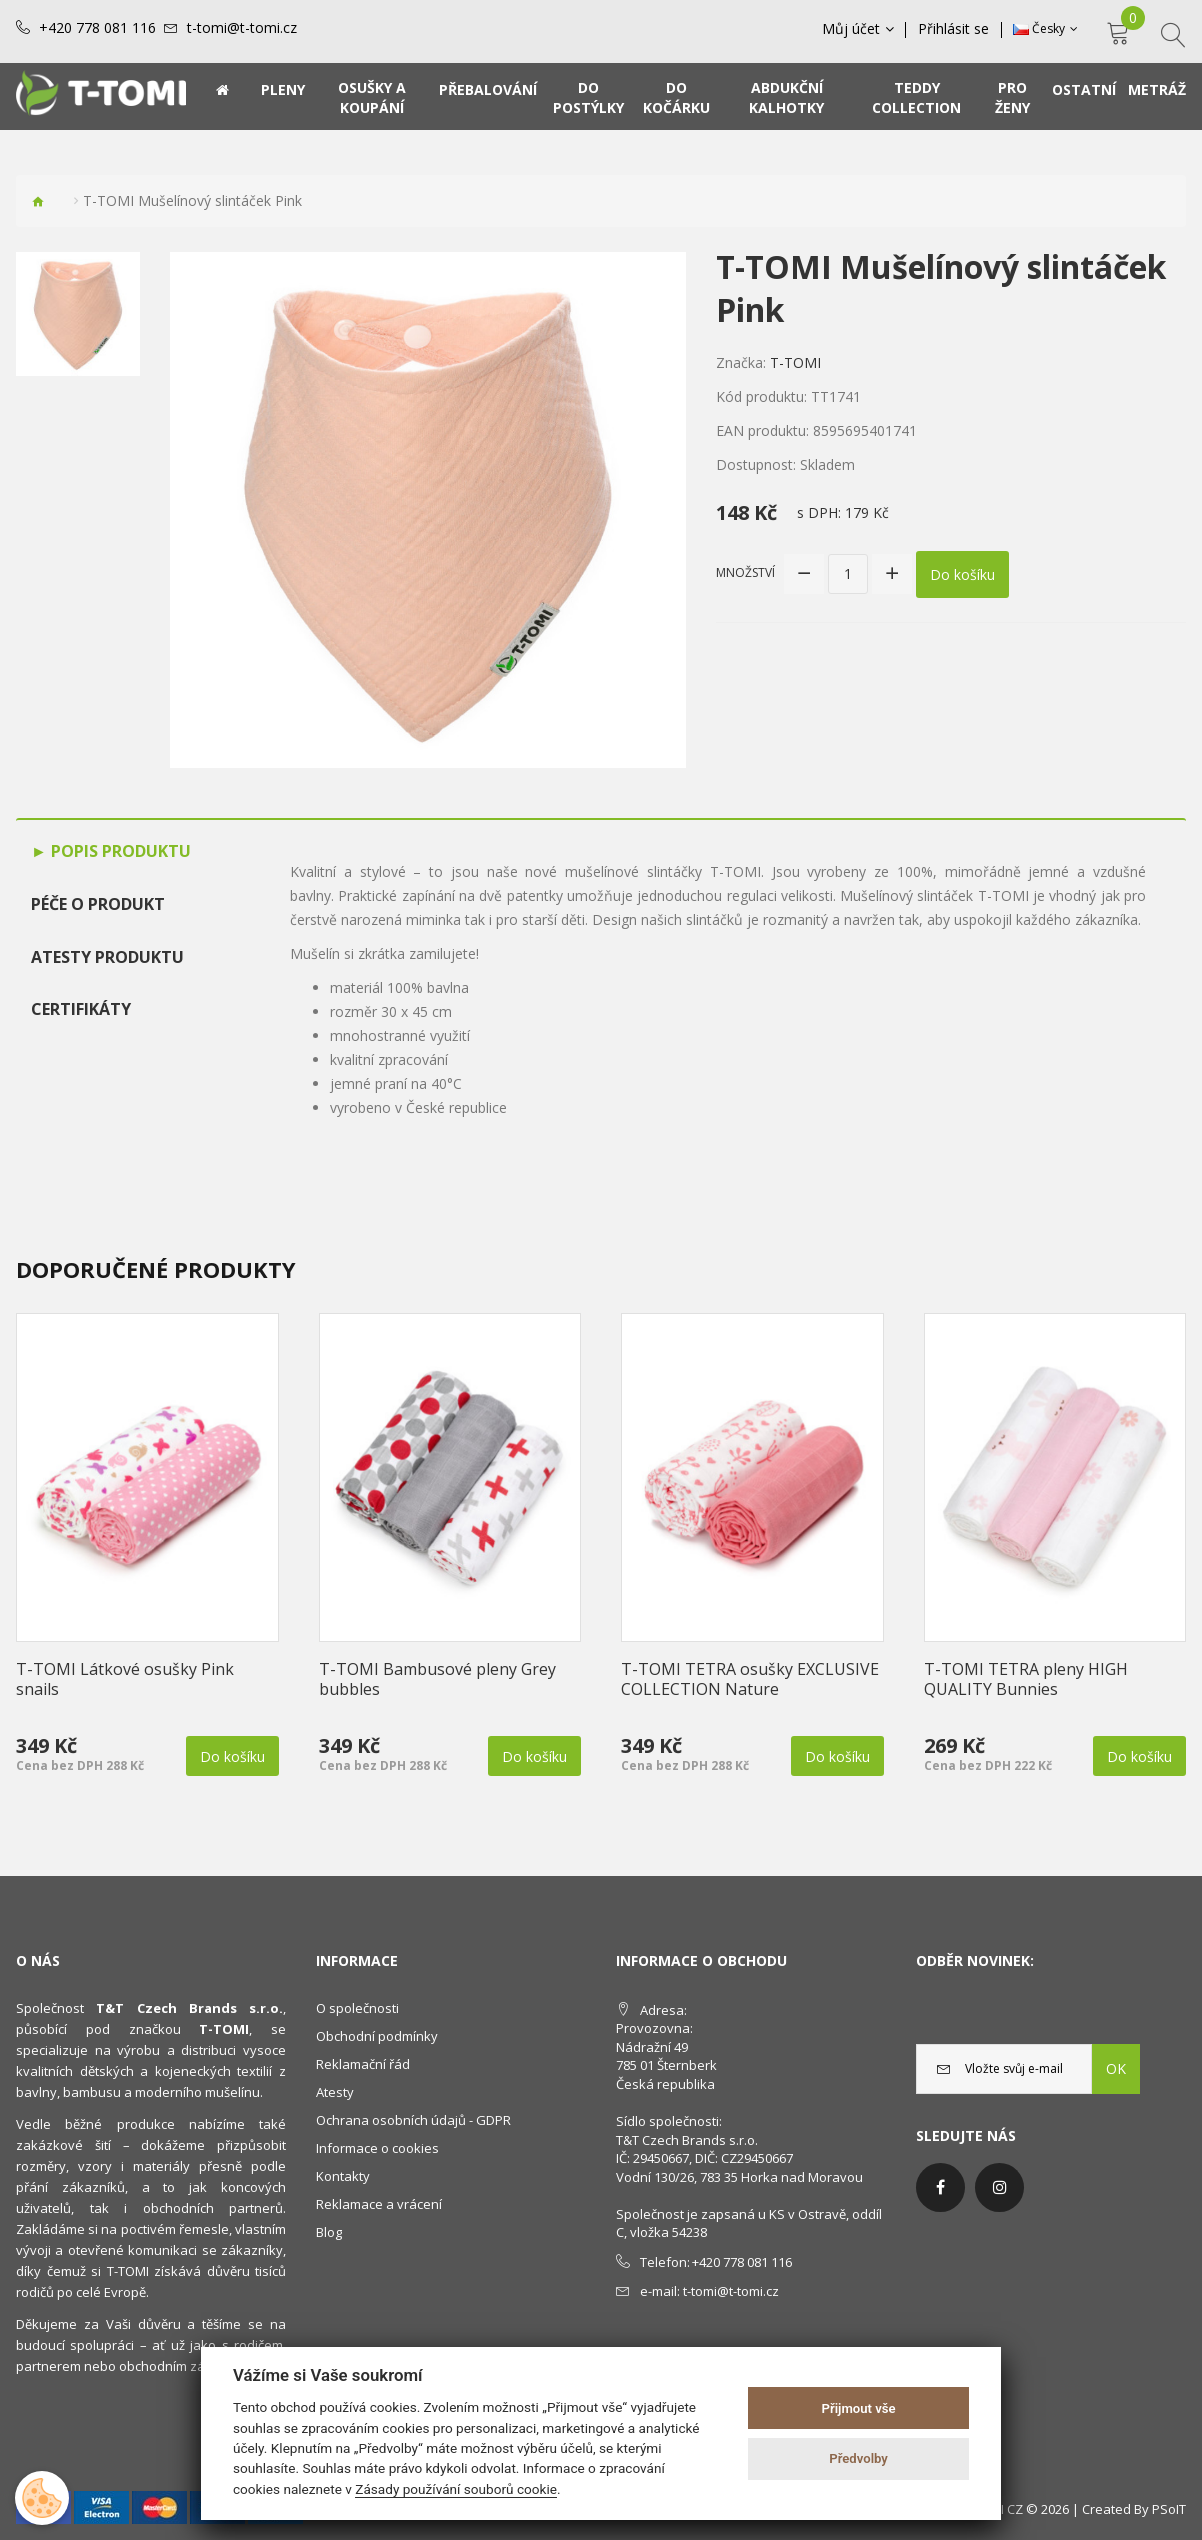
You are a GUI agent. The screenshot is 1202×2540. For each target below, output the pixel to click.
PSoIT (1169, 2509)
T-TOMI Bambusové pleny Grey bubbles (437, 1679)
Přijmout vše (859, 2408)
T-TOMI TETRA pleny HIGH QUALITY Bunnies (1026, 1679)
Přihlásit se (954, 29)
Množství (745, 572)
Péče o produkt (98, 904)
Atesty (335, 2092)
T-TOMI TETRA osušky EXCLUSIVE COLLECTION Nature (750, 1679)
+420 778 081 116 (97, 28)
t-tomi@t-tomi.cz (242, 28)
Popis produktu (119, 851)
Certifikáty (81, 1009)
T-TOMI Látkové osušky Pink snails (125, 1679)
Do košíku (962, 573)
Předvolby (858, 2458)
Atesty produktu (107, 957)
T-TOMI (795, 362)
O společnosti (357, 2008)
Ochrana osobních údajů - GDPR (413, 2120)
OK (1116, 2068)
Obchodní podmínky (377, 2036)
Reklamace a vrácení (379, 2204)
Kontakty (343, 2176)
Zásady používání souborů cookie (456, 2489)
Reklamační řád (363, 2064)
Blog (329, 2232)
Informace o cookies (377, 2148)
